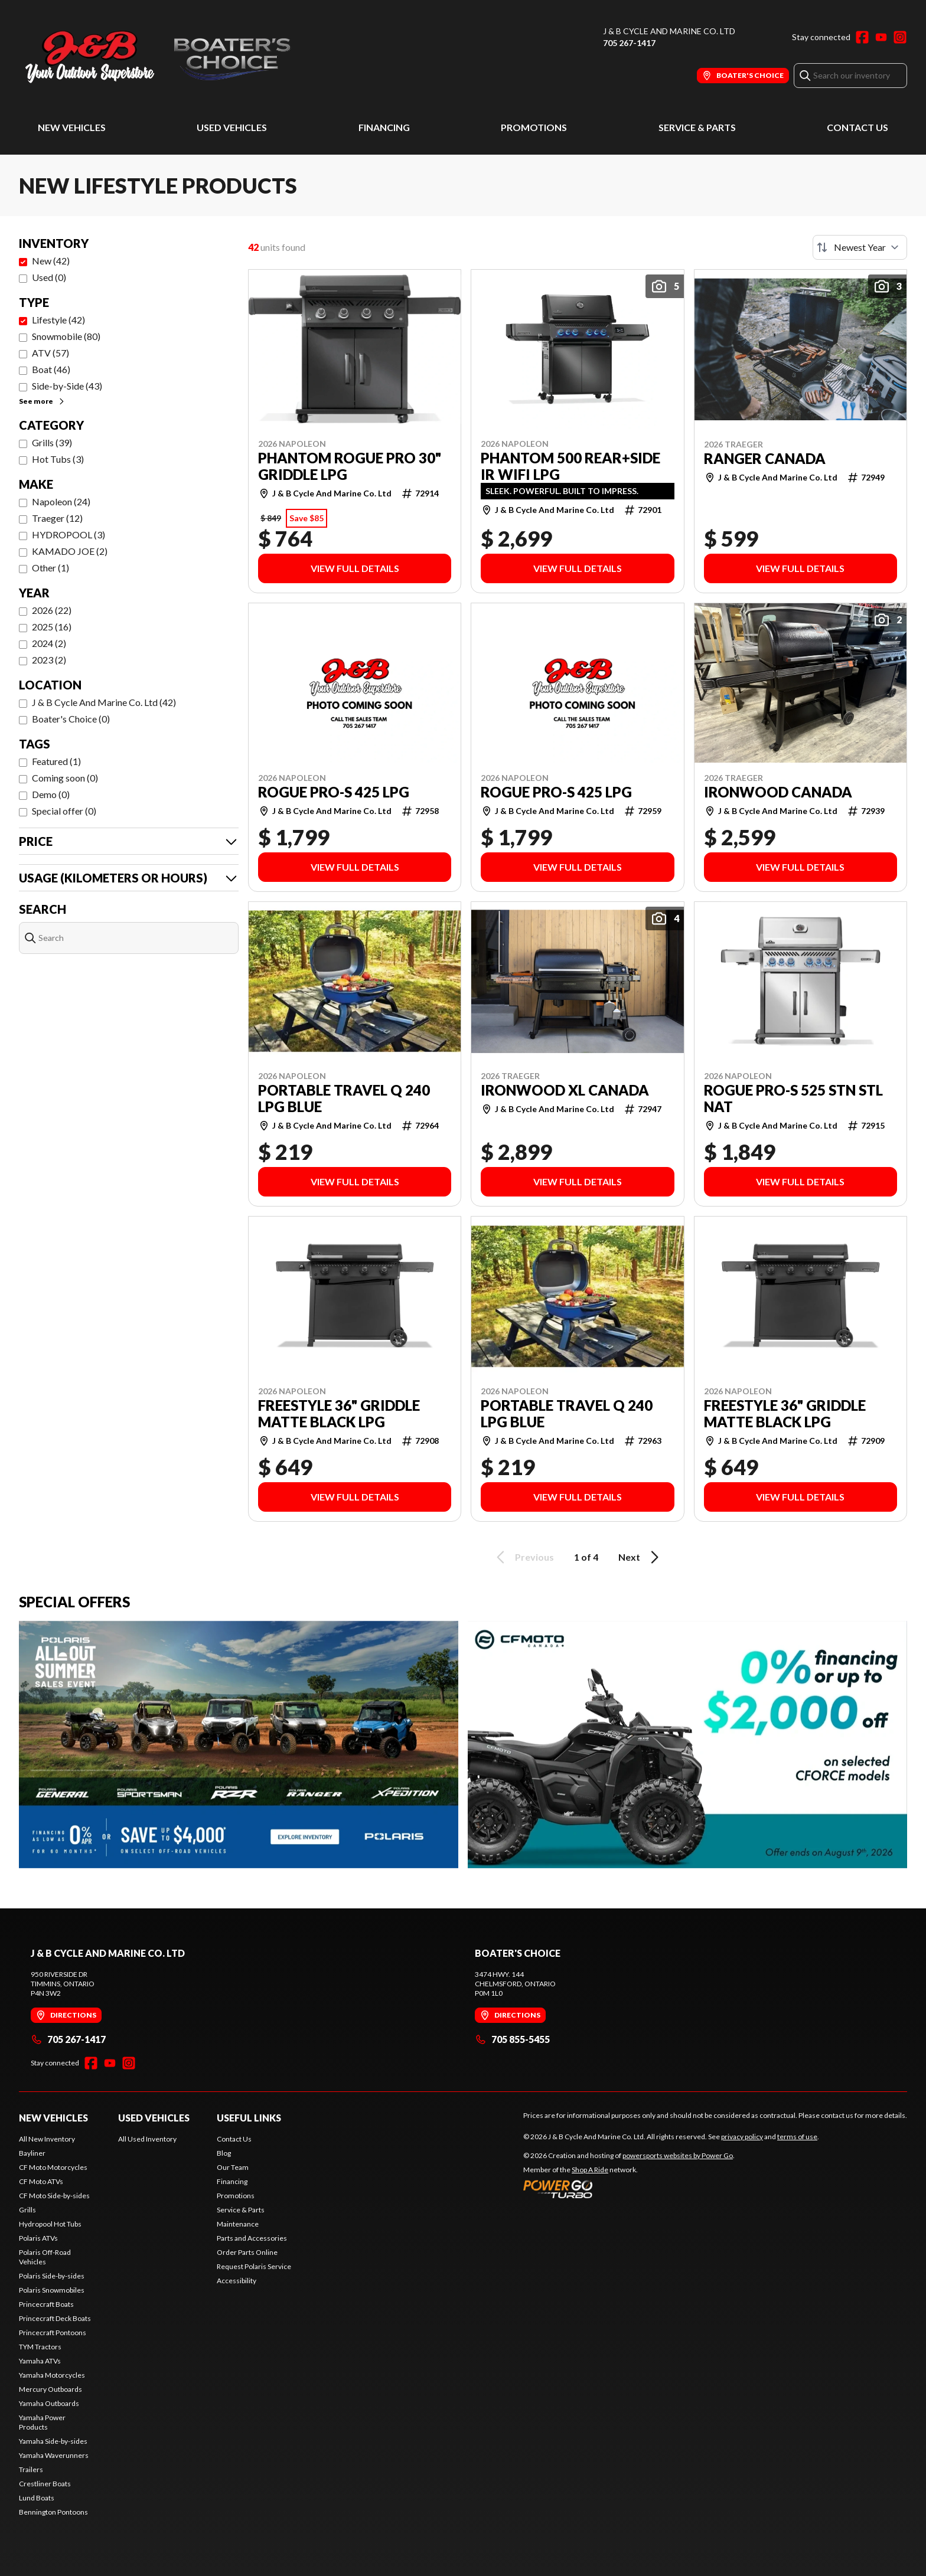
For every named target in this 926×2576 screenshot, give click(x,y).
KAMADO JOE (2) (69, 551)
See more (42, 401)
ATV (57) (50, 352)
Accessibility (236, 2280)
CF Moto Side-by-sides (54, 2195)
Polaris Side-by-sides (51, 2275)
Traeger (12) (57, 518)
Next (640, 1557)
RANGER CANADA (765, 458)
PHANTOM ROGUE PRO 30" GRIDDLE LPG (349, 466)
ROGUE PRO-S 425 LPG (333, 792)
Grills (27, 2209)
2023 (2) (49, 659)
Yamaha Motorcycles (52, 2375)
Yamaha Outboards (49, 2403)
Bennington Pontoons (53, 2512)
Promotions (534, 127)
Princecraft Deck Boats (55, 2318)
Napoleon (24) (61, 501)
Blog (224, 2153)
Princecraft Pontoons (52, 2332)
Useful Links (249, 2117)
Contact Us (857, 127)
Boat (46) (51, 369)
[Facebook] (862, 37)
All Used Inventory (147, 2138)
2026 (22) (51, 610)
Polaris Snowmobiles (51, 2290)
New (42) (51, 260)
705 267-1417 (629, 43)
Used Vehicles (232, 127)
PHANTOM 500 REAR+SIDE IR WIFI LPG (570, 466)
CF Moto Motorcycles (53, 2167)
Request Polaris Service (254, 2266)
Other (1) (50, 567)
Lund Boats (36, 2497)
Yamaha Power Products (42, 2422)
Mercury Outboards (50, 2389)
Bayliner (32, 2153)
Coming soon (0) (65, 777)
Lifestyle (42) (58, 319)
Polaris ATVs (38, 2238)
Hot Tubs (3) (58, 459)
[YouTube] (881, 37)
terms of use (797, 2136)
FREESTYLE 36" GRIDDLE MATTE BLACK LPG (339, 1413)
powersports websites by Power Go (677, 2155)
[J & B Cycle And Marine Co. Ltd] (166, 57)
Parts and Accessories (252, 2238)
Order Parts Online (247, 2252)
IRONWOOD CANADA (778, 792)
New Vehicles (72, 127)
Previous (523, 1557)
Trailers (31, 2469)
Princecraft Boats (46, 2304)
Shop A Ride (590, 2169)
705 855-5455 (512, 2039)
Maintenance (238, 2223)
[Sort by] (860, 247)
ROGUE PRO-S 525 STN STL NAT (793, 1098)
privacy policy (742, 2136)
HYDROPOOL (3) (68, 534)
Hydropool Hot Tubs (50, 2223)
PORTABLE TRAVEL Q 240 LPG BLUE (344, 1098)
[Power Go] (629, 2188)
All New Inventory (47, 2138)
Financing (384, 127)
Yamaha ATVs (40, 2360)
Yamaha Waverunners (54, 2455)
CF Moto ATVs (41, 2181)
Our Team (233, 2167)
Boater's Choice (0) (71, 718)
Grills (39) (52, 442)
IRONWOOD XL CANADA (565, 1090)
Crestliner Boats (45, 2483)
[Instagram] (900, 37)
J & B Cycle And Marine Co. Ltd (669, 31)
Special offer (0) (64, 810)
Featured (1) (56, 761)
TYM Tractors (40, 2346)
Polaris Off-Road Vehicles (45, 2257)
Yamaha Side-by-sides (53, 2441)
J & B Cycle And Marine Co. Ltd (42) (104, 702)
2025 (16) (51, 626)
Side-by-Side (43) (67, 385)
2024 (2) (49, 643)
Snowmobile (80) (66, 336)
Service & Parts (697, 127)
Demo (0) (51, 794)
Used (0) (49, 277)
